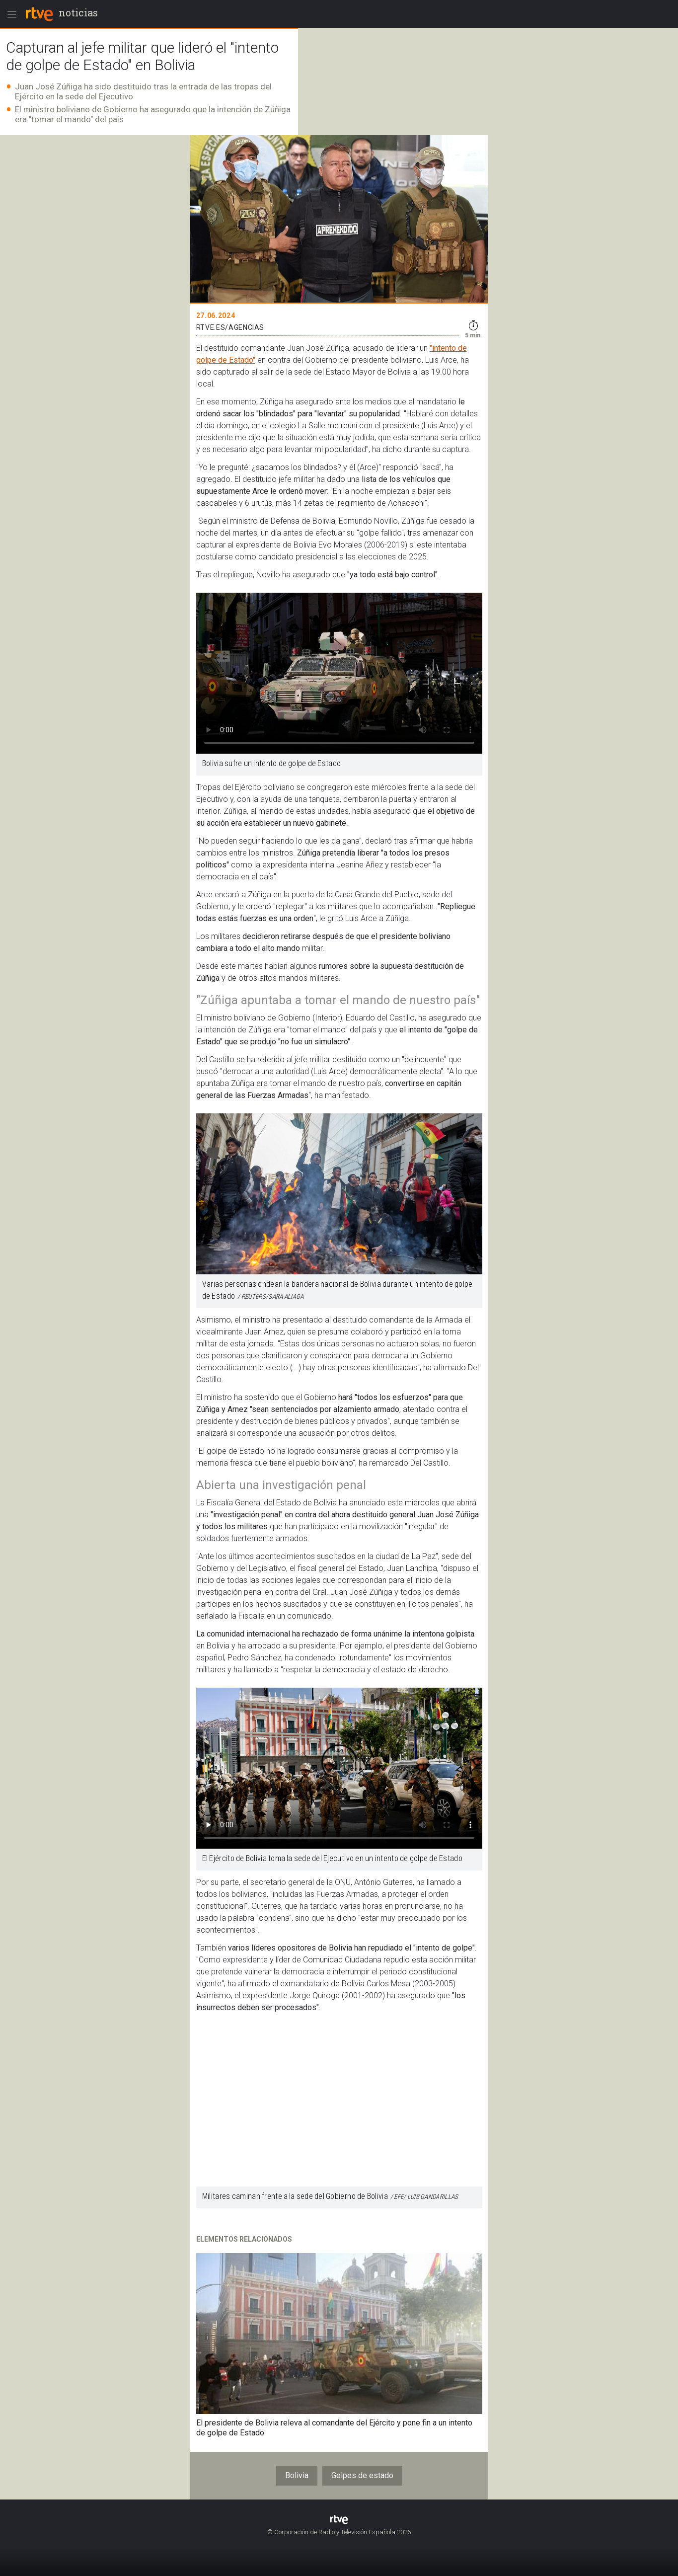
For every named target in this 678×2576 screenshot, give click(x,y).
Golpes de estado (362, 2475)
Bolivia (296, 2475)
